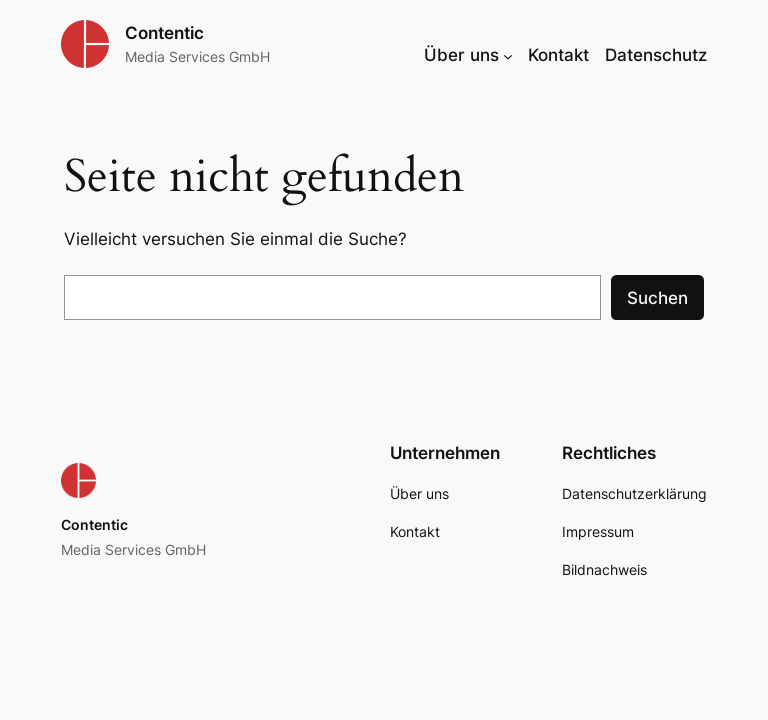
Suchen (657, 298)
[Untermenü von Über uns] (508, 55)
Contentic (164, 33)
